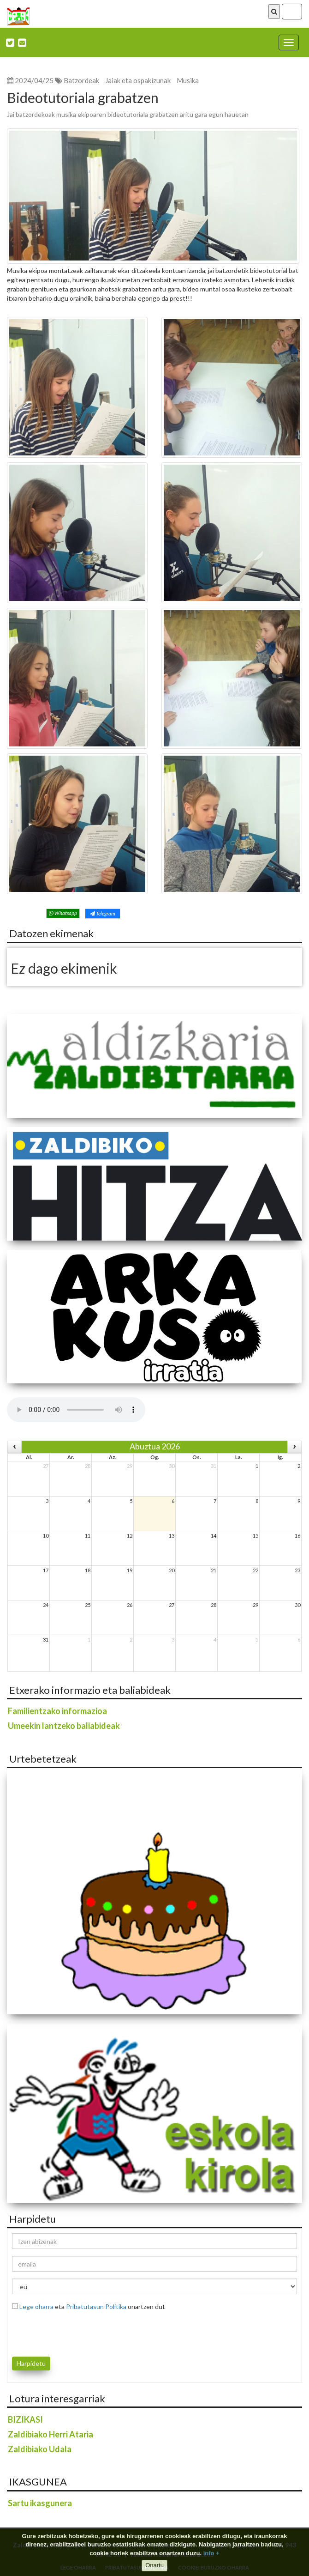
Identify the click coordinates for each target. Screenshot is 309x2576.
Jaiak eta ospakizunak (138, 80)
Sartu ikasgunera (40, 2503)
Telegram (102, 913)
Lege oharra (36, 2306)
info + (211, 2553)
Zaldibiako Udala (39, 2449)
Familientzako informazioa (57, 1711)
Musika (188, 80)
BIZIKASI (25, 2419)
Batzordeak (81, 80)
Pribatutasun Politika (96, 2306)
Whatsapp (63, 913)
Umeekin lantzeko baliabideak (64, 1726)
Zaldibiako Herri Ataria (50, 2434)
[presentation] (66, 2332)
